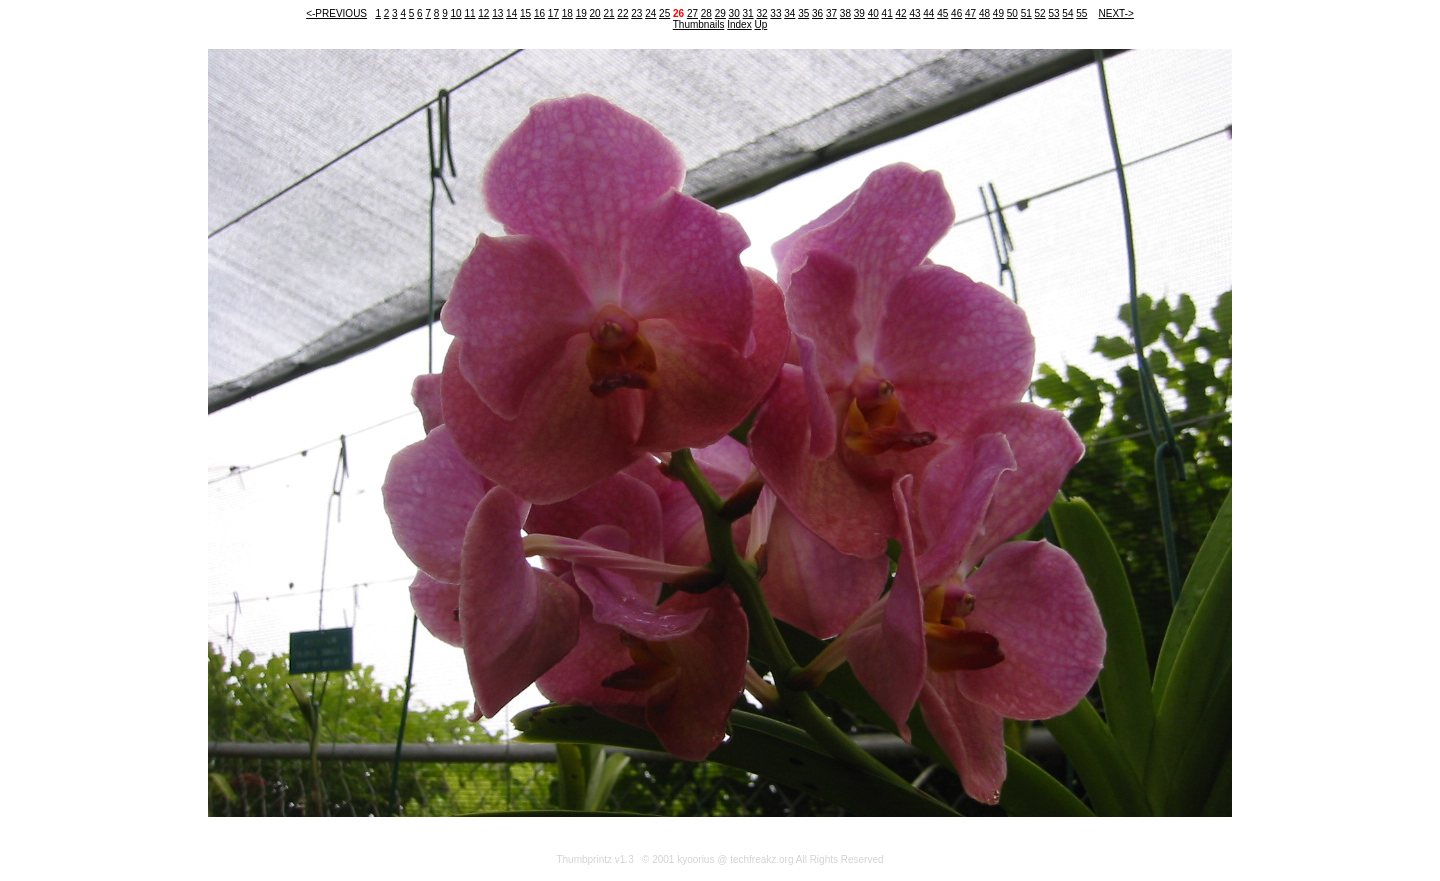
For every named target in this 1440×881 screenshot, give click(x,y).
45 (942, 13)
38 (845, 13)
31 (748, 13)
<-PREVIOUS (336, 13)
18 (567, 13)
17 (553, 13)
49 (998, 13)
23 (636, 13)
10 (455, 13)
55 (1081, 13)
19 (581, 13)
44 (928, 13)
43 (914, 13)
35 (803, 13)
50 (1012, 13)
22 (622, 13)
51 (1026, 13)
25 (664, 13)
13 (497, 13)
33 (775, 13)
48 (984, 13)
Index (739, 24)
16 (539, 13)
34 (789, 13)
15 (525, 13)
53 (1053, 13)
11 (469, 13)
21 (608, 13)
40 (873, 13)
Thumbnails (699, 24)
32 (761, 13)
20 (595, 13)
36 (817, 13)
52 (1040, 13)
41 (887, 13)
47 (970, 13)
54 (1067, 13)
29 (720, 13)
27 (692, 13)
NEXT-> (1116, 13)
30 (734, 13)
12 (483, 13)
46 (956, 13)
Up (760, 24)
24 (650, 13)
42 (900, 13)
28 (706, 13)
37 (831, 13)
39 (859, 13)
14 (511, 13)
